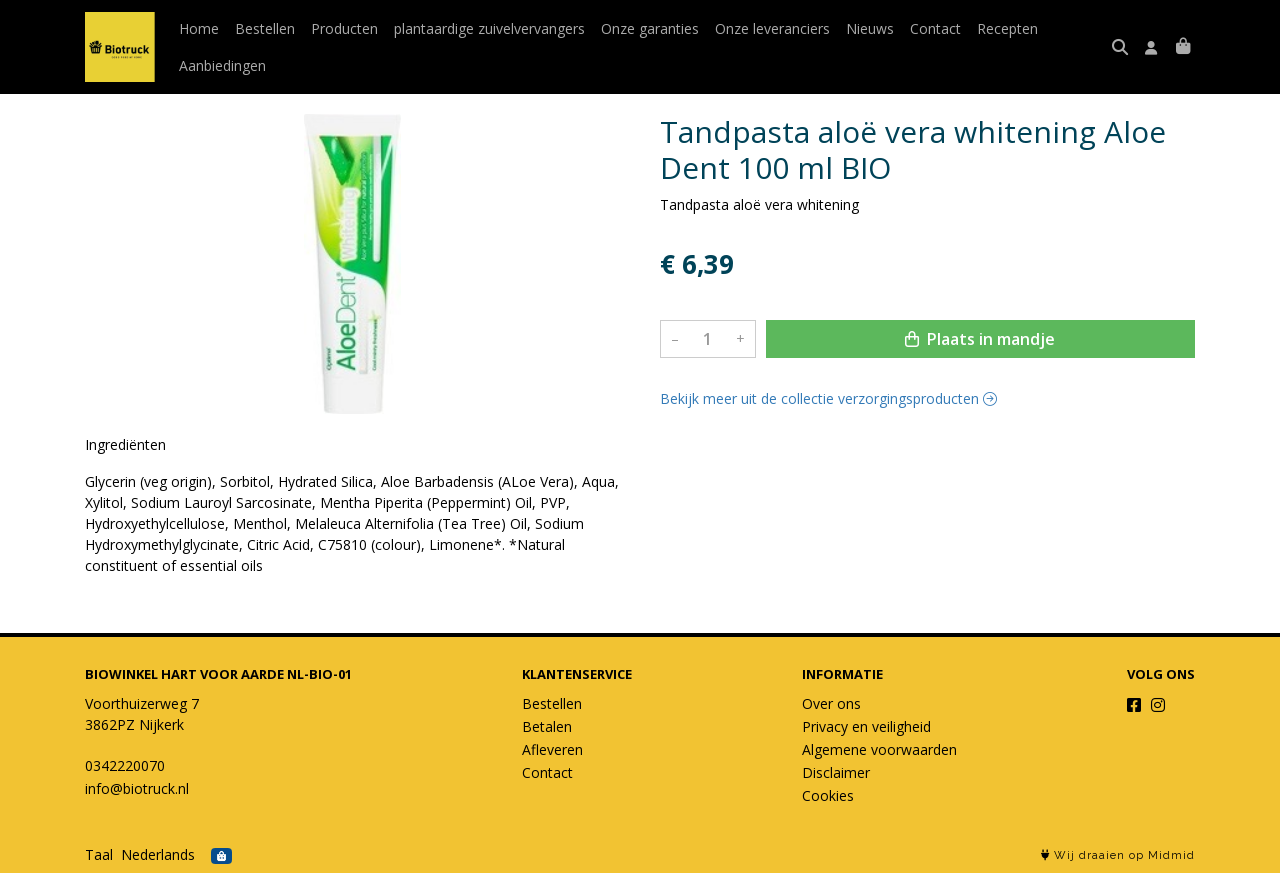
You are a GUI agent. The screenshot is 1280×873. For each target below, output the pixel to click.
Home (199, 28)
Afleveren (552, 749)
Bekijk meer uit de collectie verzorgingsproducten (828, 398)
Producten (344, 28)
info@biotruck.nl (137, 788)
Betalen (547, 726)
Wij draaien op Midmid (1118, 855)
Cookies (828, 795)
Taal (99, 854)
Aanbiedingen (222, 65)
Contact (935, 28)
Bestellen (265, 28)
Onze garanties (650, 28)
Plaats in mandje (980, 339)
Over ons (831, 703)
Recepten (1007, 28)
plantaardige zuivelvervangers (489, 28)
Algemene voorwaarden (879, 749)
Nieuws (870, 28)
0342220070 (125, 765)
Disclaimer (836, 772)
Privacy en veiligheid (866, 726)
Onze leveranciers (772, 28)
